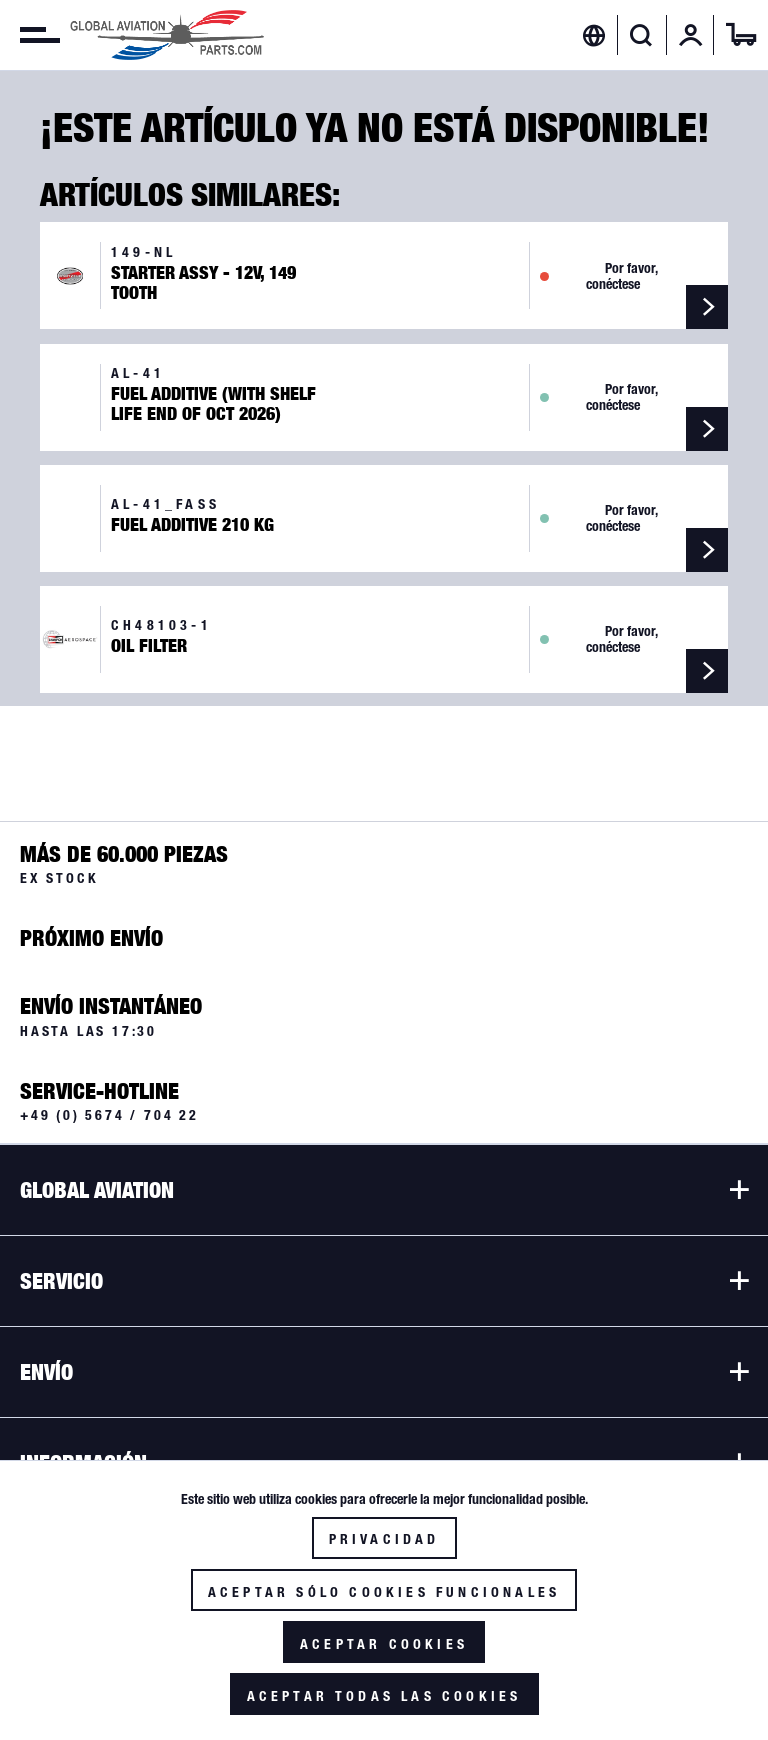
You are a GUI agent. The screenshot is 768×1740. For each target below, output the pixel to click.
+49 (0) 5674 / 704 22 (109, 1115)
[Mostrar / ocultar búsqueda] (641, 35)
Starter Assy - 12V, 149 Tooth (203, 283)
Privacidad (384, 1539)
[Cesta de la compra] (741, 35)
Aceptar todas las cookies (384, 1696)
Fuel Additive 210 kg (192, 525)
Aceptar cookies (384, 1644)
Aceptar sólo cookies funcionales (384, 1592)
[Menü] (30, 35)
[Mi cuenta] (691, 35)
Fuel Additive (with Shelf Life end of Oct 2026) (213, 404)
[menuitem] (30, 35)
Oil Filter (149, 646)
